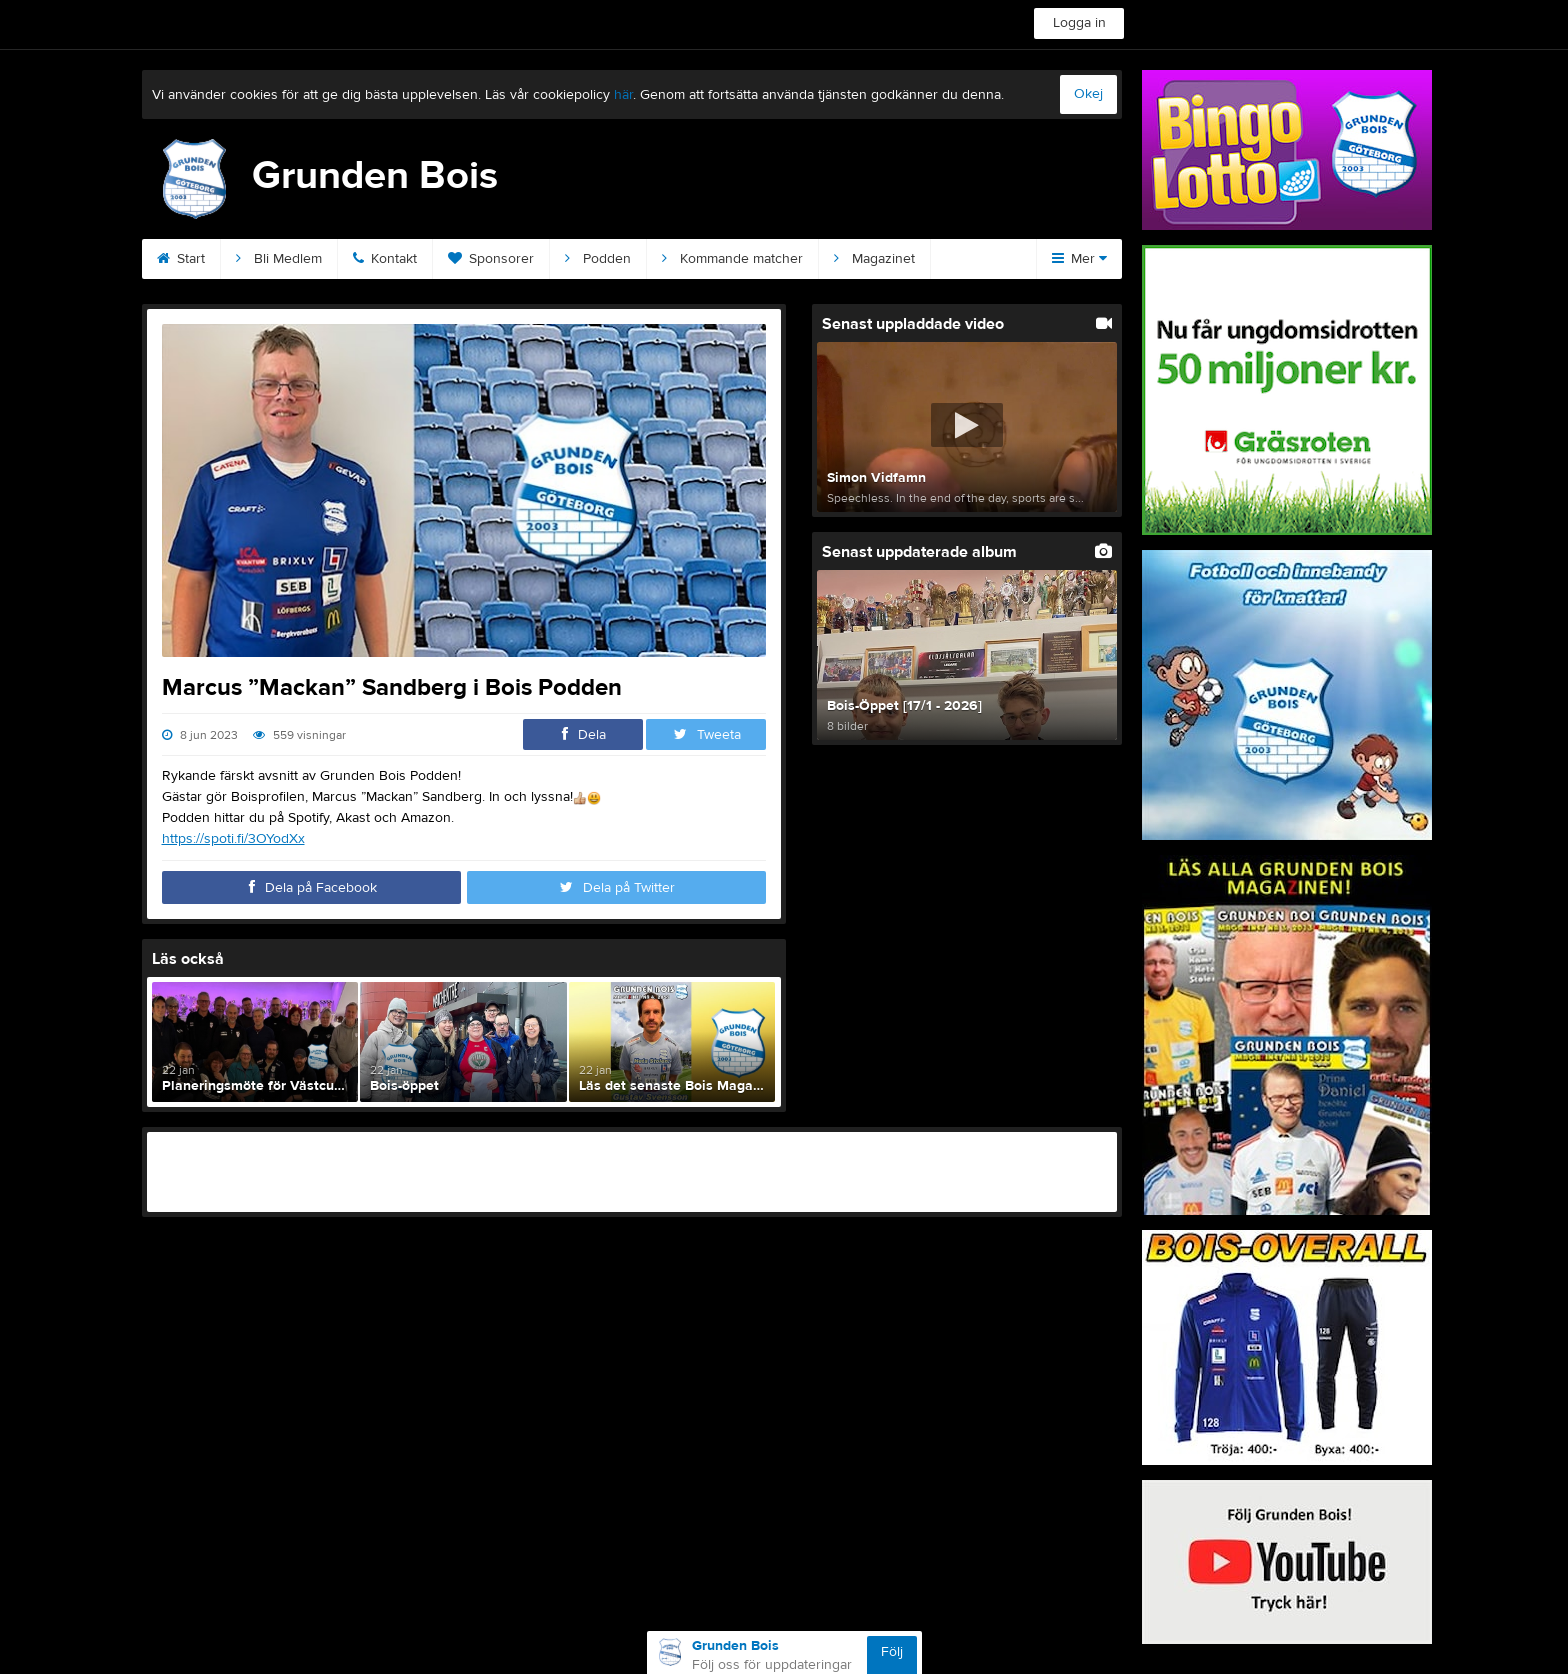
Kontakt (385, 259)
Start (181, 259)
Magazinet (874, 259)
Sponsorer (491, 259)
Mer (1079, 259)
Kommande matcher (732, 259)
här (623, 95)
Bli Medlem (279, 259)
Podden (598, 259)
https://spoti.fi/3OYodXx (233, 839)
